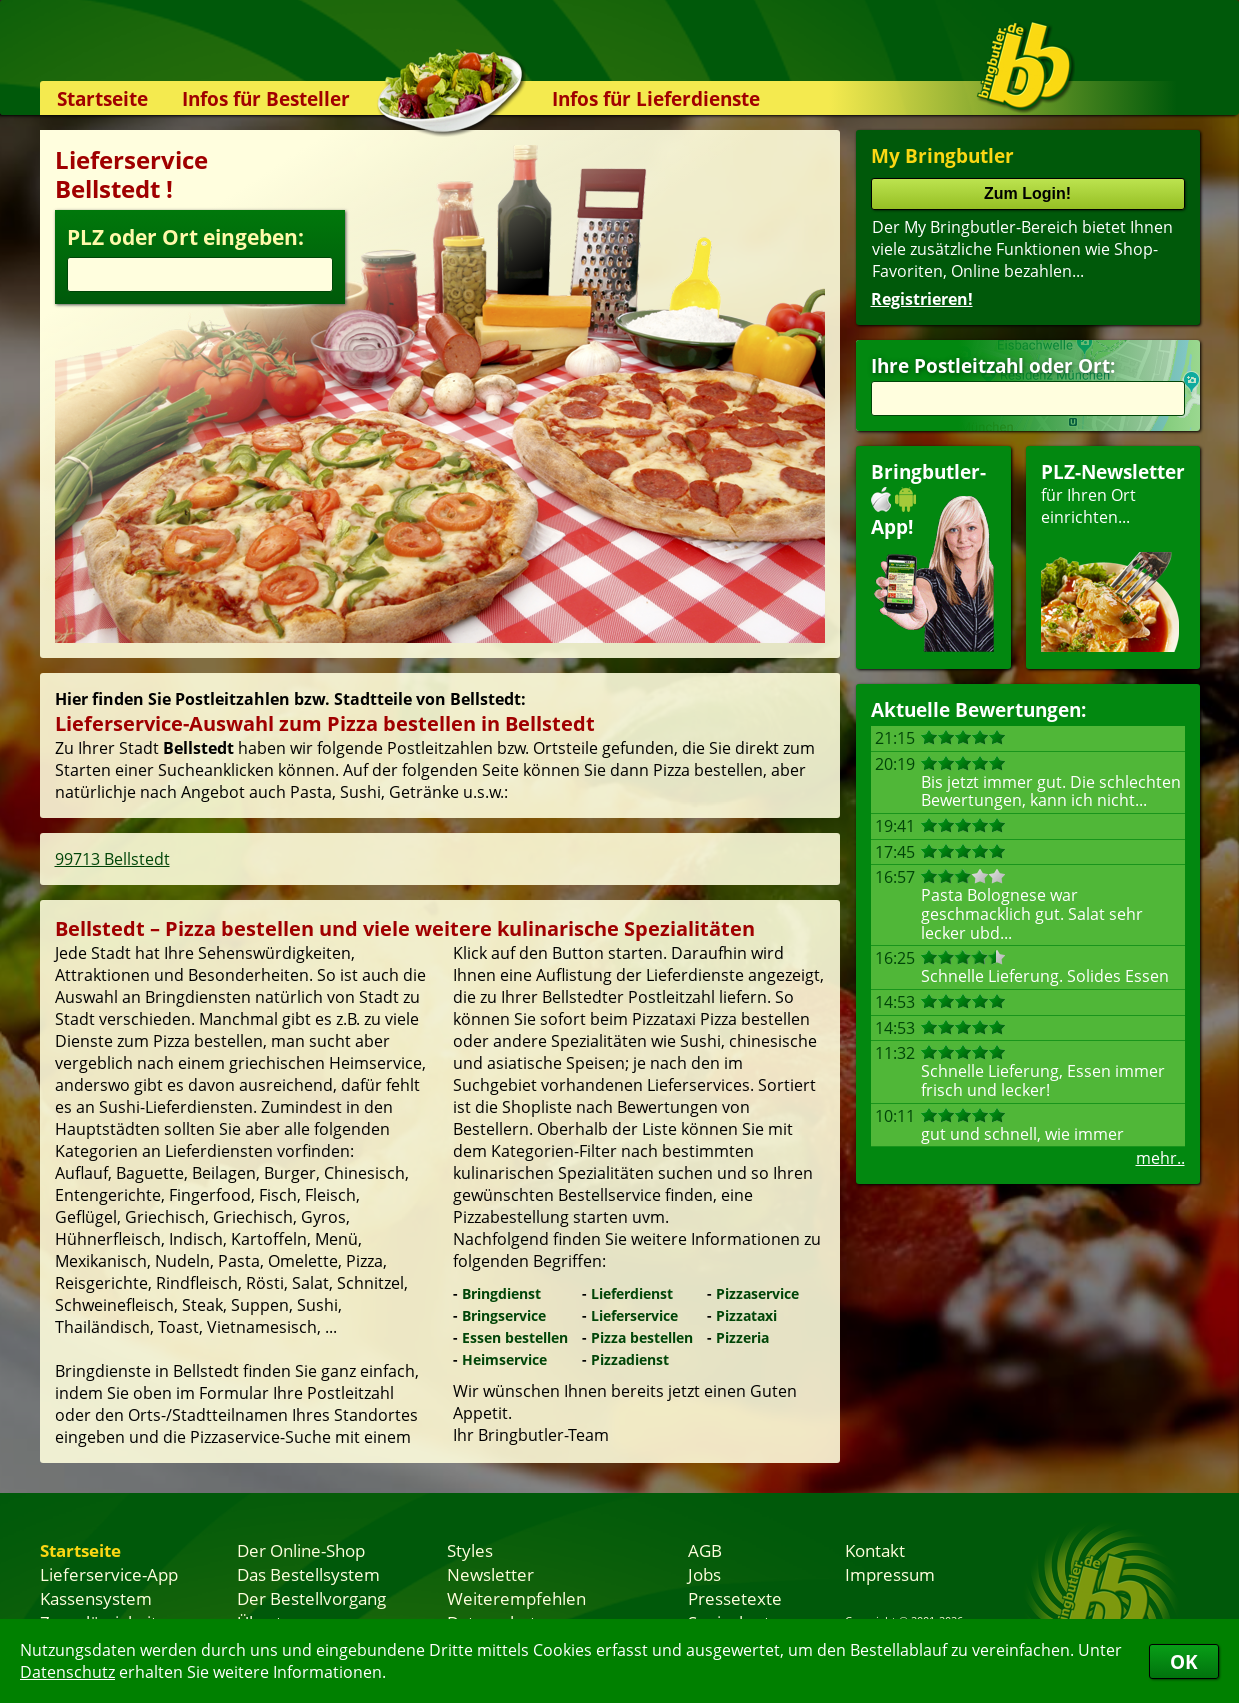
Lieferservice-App (109, 1574)
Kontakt (875, 1550)
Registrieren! (922, 299)
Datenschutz (67, 1672)
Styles (470, 1550)
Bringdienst (501, 1293)
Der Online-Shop (301, 1550)
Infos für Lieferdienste (656, 98)
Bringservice (504, 1315)
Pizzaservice (757, 1293)
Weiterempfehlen (516, 1598)
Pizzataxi (746, 1315)
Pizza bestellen (642, 1337)
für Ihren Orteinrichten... (1113, 555)
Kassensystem (96, 1598)
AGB (705, 1550)
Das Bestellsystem (308, 1574)
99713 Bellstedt (112, 859)
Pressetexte (735, 1598)
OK (1184, 1661)
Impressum (890, 1574)
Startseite (102, 98)
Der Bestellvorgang (311, 1598)
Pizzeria (742, 1337)
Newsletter (490, 1574)
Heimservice (504, 1359)
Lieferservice (634, 1315)
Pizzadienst (630, 1359)
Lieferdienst (632, 1293)
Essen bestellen (515, 1337)
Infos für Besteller (266, 98)
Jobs (704, 1574)
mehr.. (1160, 1158)
